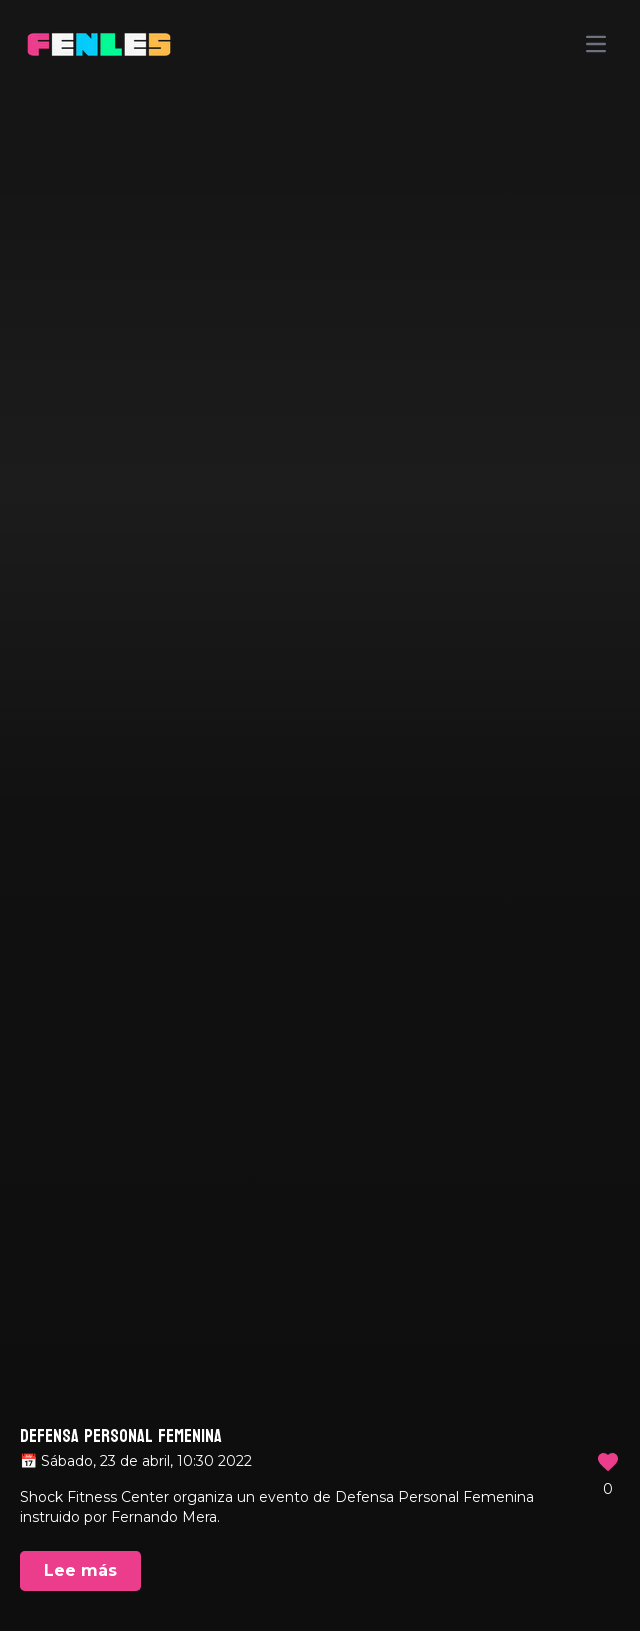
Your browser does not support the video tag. (320, 815)
